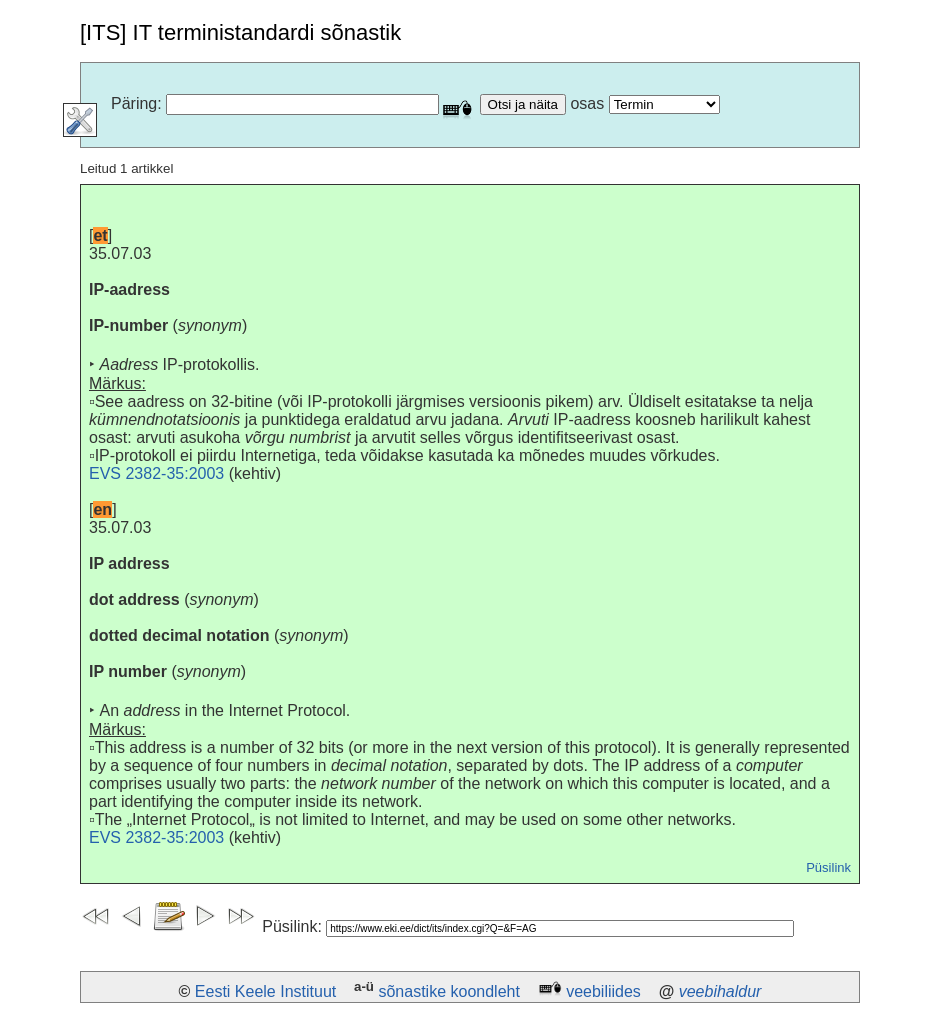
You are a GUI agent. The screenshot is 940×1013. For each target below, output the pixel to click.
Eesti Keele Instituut (265, 991)
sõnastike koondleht (448, 991)
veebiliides (603, 991)
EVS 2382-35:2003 (156, 473)
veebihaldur (720, 991)
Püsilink (828, 867)
